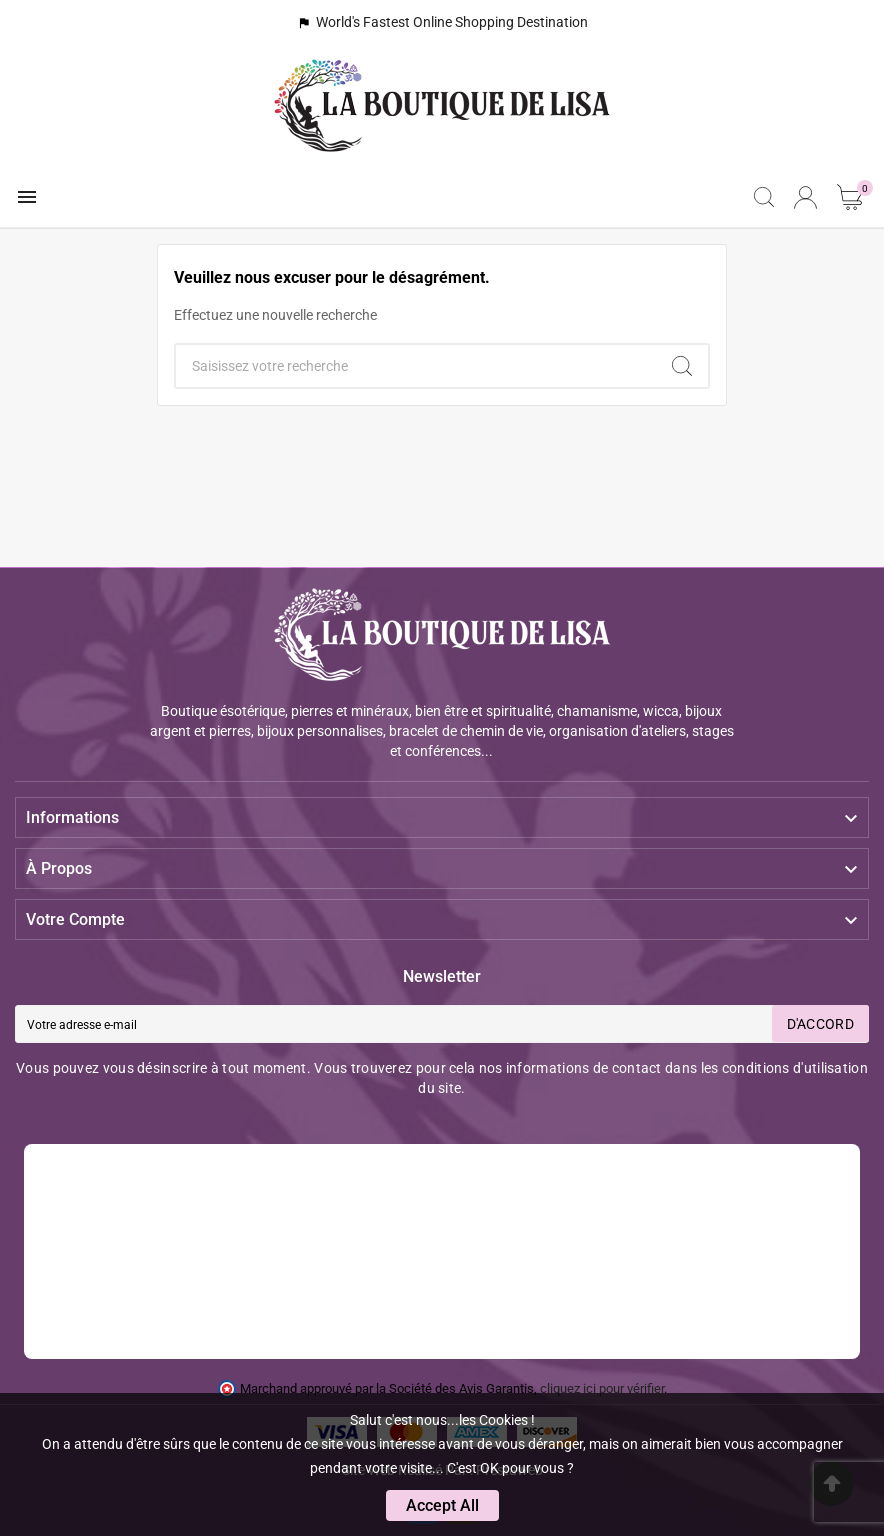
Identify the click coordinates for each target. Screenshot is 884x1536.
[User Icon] (805, 197)
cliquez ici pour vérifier (602, 1388)
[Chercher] (416, 366)
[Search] (682, 366)
